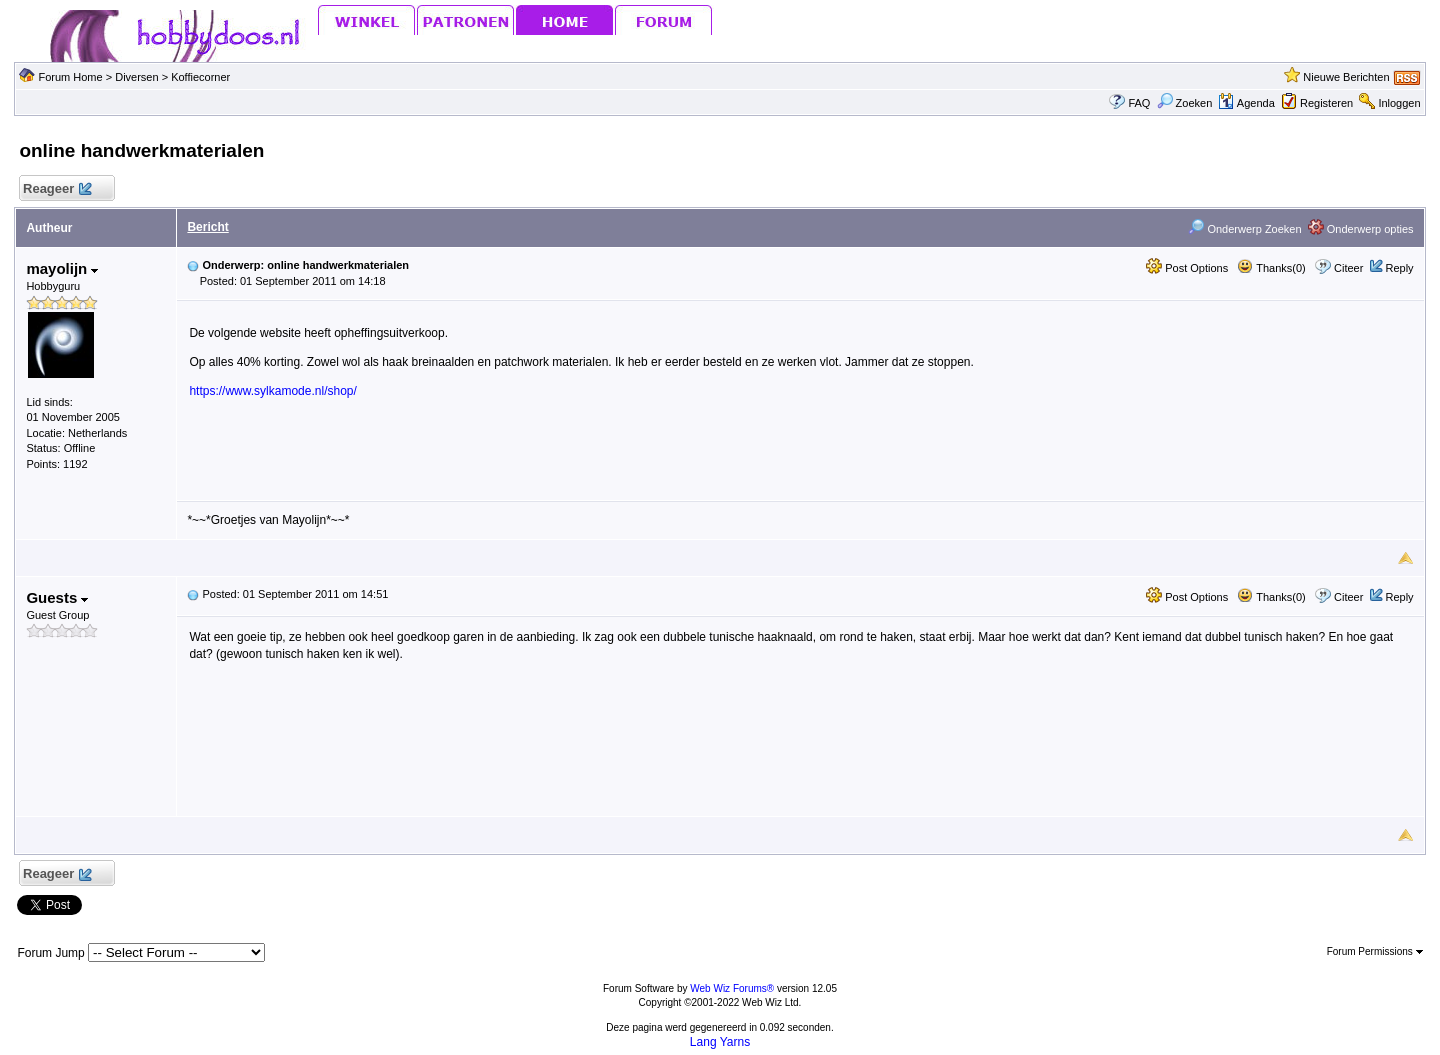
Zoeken (1185, 103)
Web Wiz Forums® (732, 988)
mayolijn (62, 268)
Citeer (1348, 268)
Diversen (136, 77)
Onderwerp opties (1361, 229)
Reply (1399, 268)
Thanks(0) (1271, 268)
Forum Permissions (1375, 951)
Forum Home (70, 77)
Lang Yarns (720, 1042)
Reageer (56, 189)
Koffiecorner (200, 77)
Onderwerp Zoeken (1244, 229)
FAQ (1139, 103)
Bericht (207, 227)
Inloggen (1399, 103)
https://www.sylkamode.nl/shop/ (272, 391)
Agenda (1246, 103)
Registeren (1326, 103)
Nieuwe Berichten (1346, 77)
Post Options (1187, 268)
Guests (57, 597)
